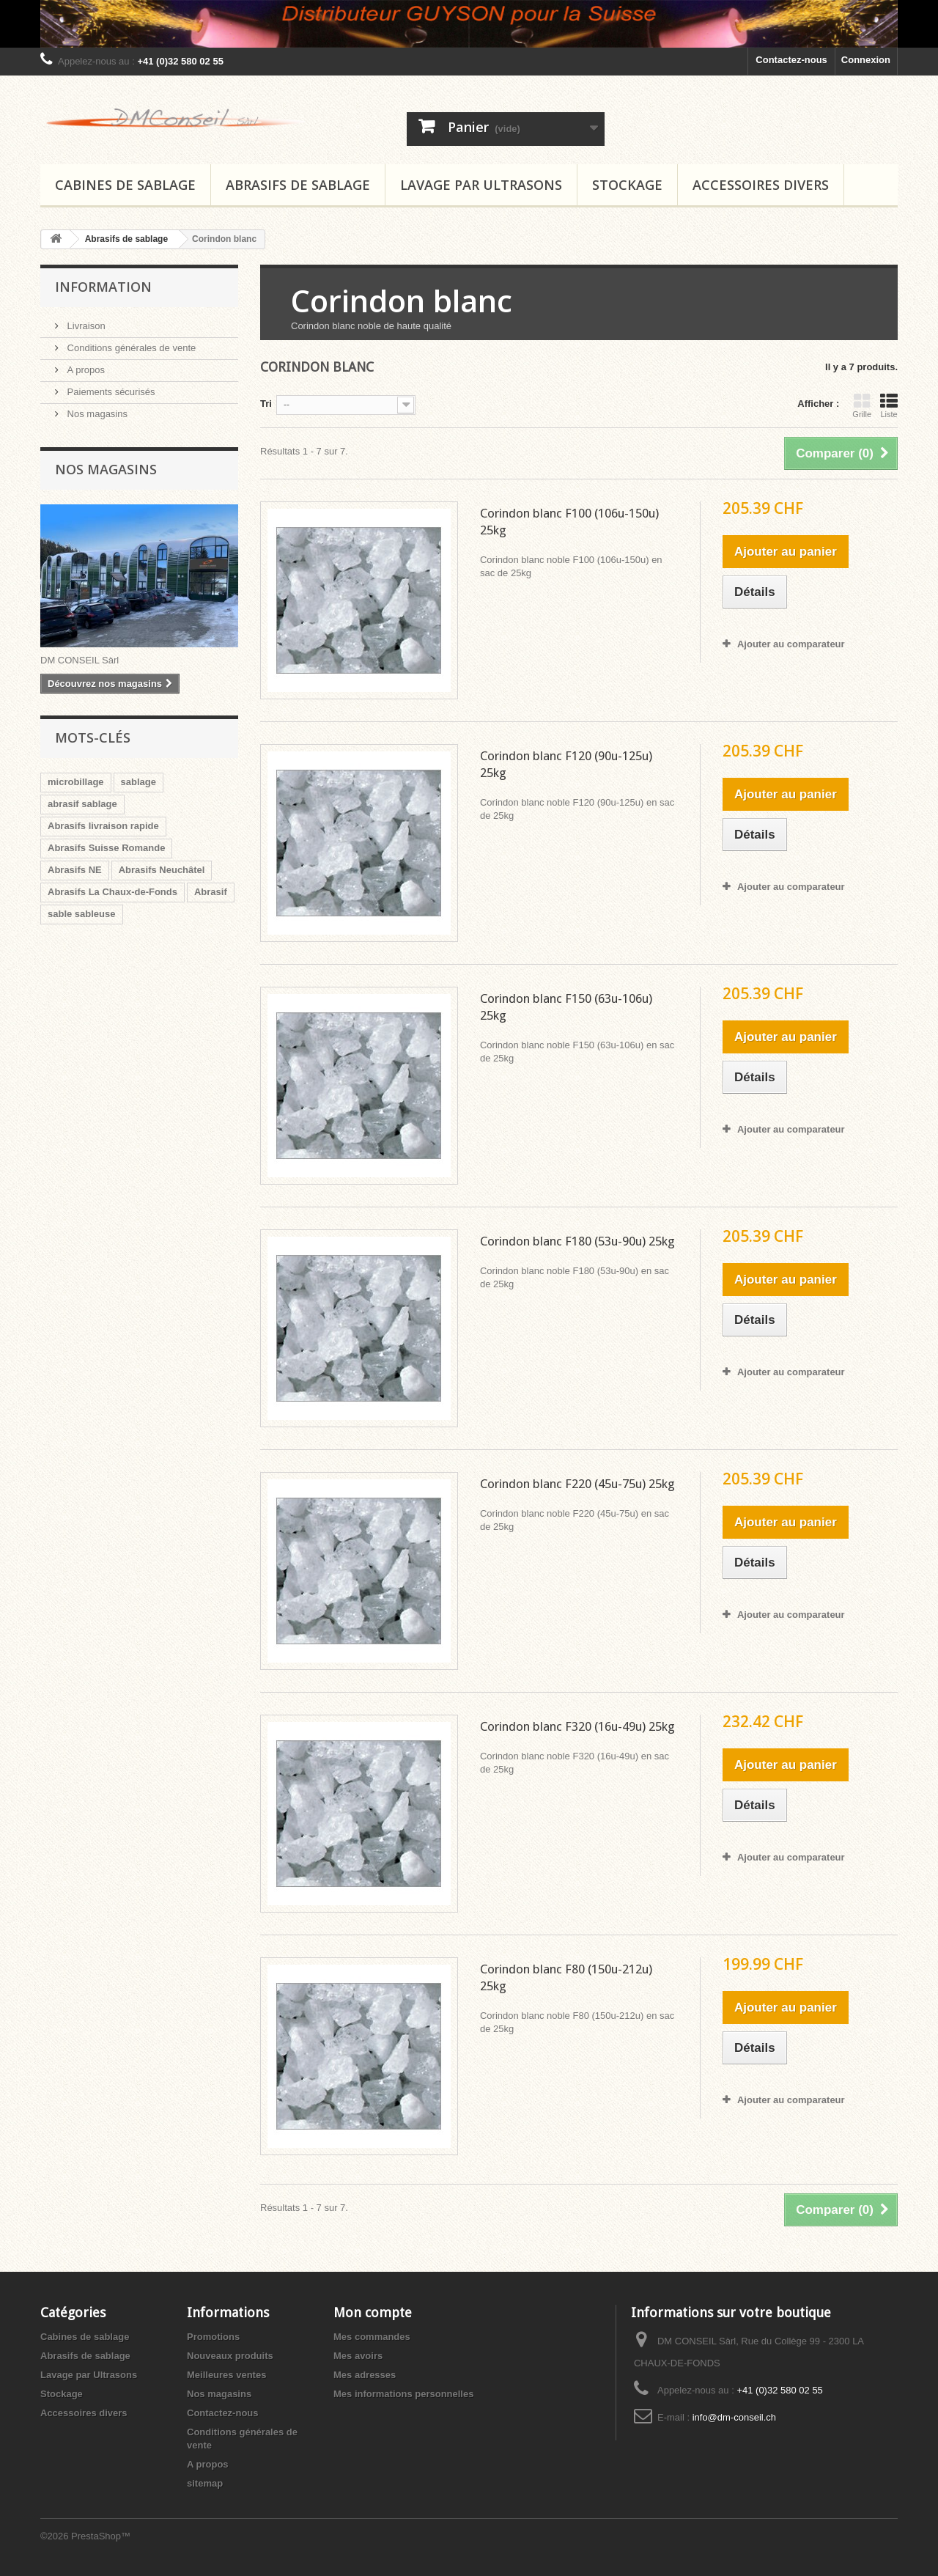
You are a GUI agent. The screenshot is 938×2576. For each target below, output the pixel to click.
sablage (138, 781)
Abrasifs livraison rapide (103, 825)
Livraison (85, 325)
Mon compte (372, 2312)
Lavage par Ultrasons (481, 185)
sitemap (205, 2483)
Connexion (865, 59)
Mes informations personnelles (403, 2393)
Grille (861, 405)
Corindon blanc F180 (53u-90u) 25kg (577, 1241)
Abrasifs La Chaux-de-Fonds (112, 891)
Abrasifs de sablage (298, 185)
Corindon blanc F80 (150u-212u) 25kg (566, 1977)
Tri (266, 403)
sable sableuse (82, 913)
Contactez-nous (791, 59)
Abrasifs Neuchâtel (162, 869)
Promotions (213, 2336)
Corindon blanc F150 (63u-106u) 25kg (566, 1007)
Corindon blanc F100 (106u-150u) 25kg (569, 521)
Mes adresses (364, 2374)
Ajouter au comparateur (791, 644)
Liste (889, 405)
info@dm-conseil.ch (734, 2417)
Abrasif (210, 891)
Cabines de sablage (125, 185)
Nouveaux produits (230, 2355)
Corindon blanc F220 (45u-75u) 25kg (577, 1483)
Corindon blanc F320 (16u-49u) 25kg (577, 1726)
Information (103, 286)
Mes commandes (371, 2336)
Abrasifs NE (75, 869)
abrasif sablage (82, 803)
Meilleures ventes (226, 2374)
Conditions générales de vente (130, 347)
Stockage (627, 185)
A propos (84, 369)
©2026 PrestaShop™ (85, 2536)
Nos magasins (96, 413)
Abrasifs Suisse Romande (106, 847)
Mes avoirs (358, 2355)
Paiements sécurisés (109, 391)
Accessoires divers (761, 185)
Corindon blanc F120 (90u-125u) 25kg (566, 764)
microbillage (76, 781)
